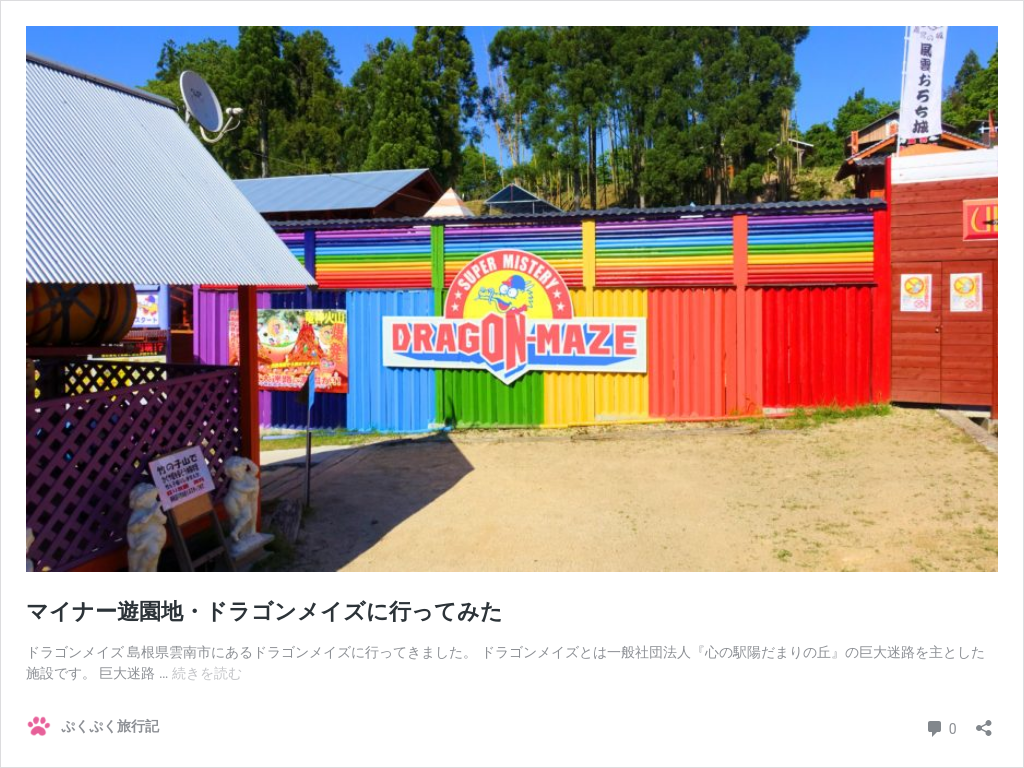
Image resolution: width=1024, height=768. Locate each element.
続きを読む (207, 673)
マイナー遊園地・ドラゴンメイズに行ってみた (264, 611)
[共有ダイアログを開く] (984, 721)
